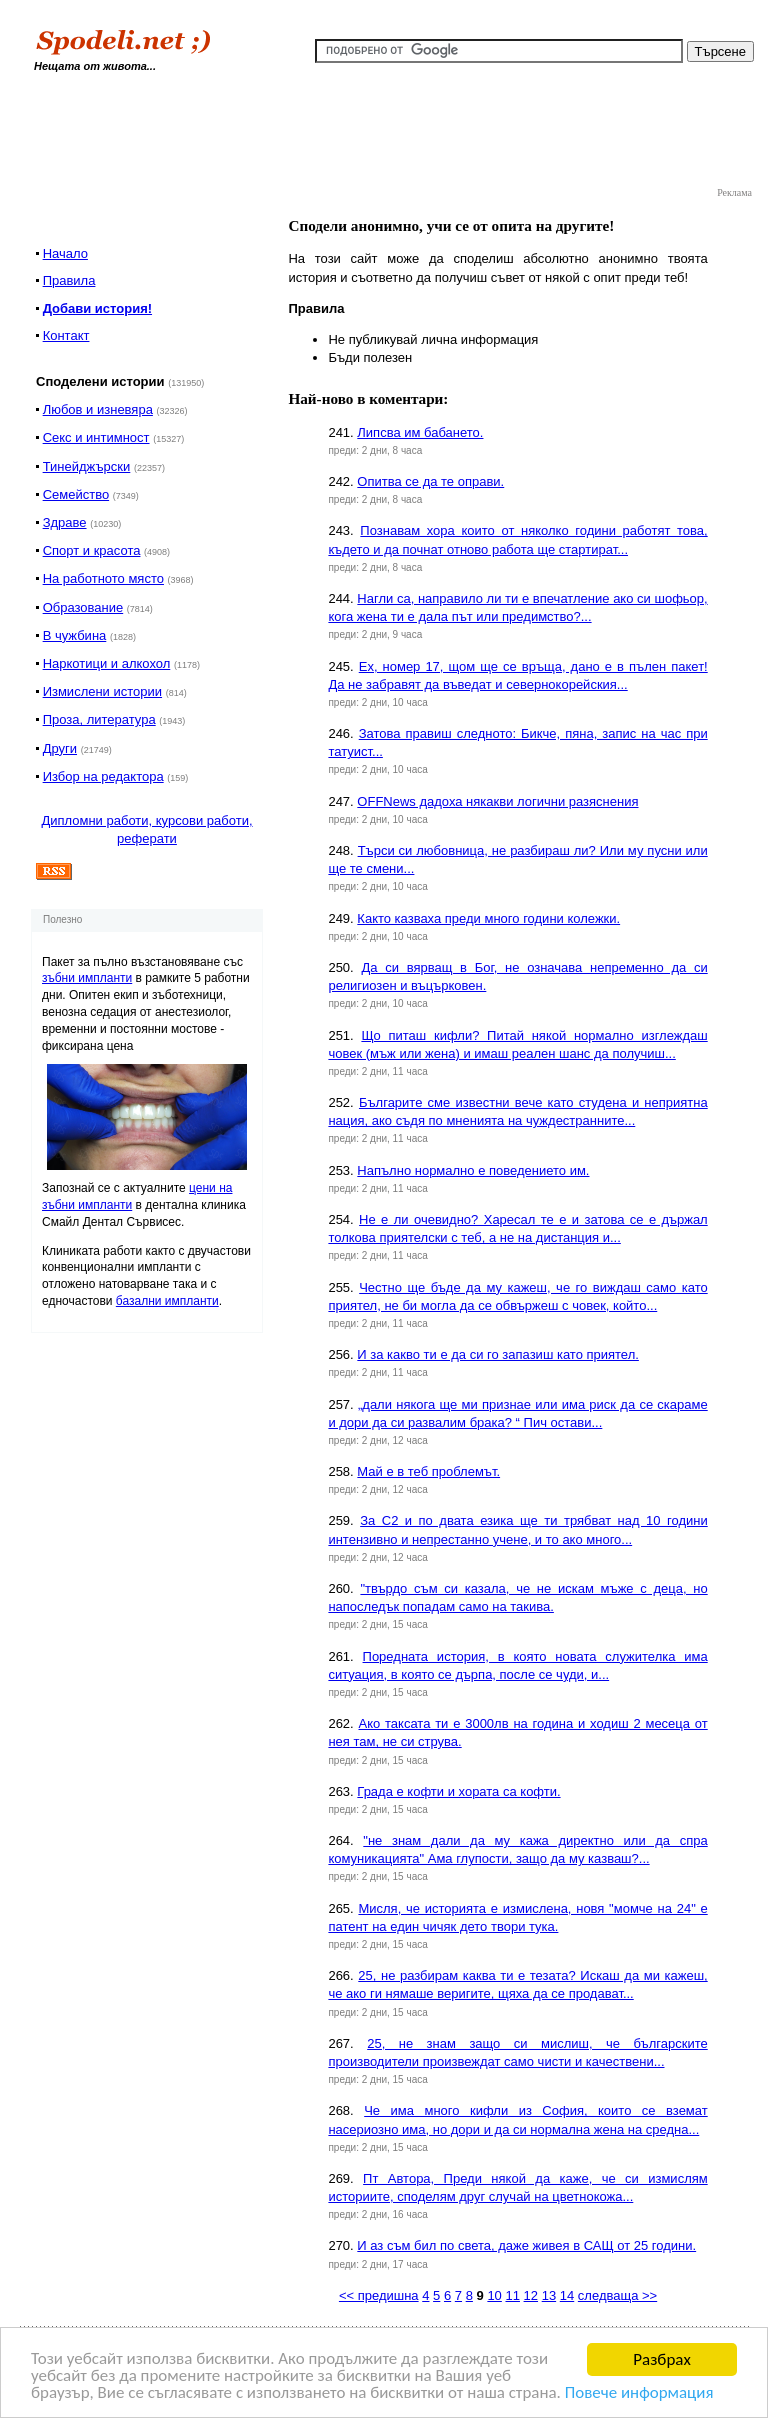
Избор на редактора (103, 776)
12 (531, 2295)
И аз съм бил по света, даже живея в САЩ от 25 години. (526, 2245)
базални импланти (167, 1301)
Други (60, 748)
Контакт (66, 335)
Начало (65, 253)
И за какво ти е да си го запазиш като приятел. (498, 1354)
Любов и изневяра (98, 409)
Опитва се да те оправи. (430, 481)
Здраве (65, 522)
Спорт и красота (92, 550)
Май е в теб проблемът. (428, 1471)
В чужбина (75, 635)
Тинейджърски (87, 466)
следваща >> (617, 2295)
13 (549, 2295)
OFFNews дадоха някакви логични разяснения (497, 801)
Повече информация (641, 2394)
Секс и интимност (96, 437)
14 (567, 2295)
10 (494, 2295)
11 (512, 2295)
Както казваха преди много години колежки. (488, 918)
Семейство (76, 494)
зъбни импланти (87, 978)
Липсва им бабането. (420, 432)
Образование (83, 607)
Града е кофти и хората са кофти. (458, 1791)
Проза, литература (99, 719)
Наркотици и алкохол (107, 663)
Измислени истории (102, 691)
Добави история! (97, 308)
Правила (69, 280)
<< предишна (379, 2295)
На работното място (103, 578)
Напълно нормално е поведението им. (473, 1170)
